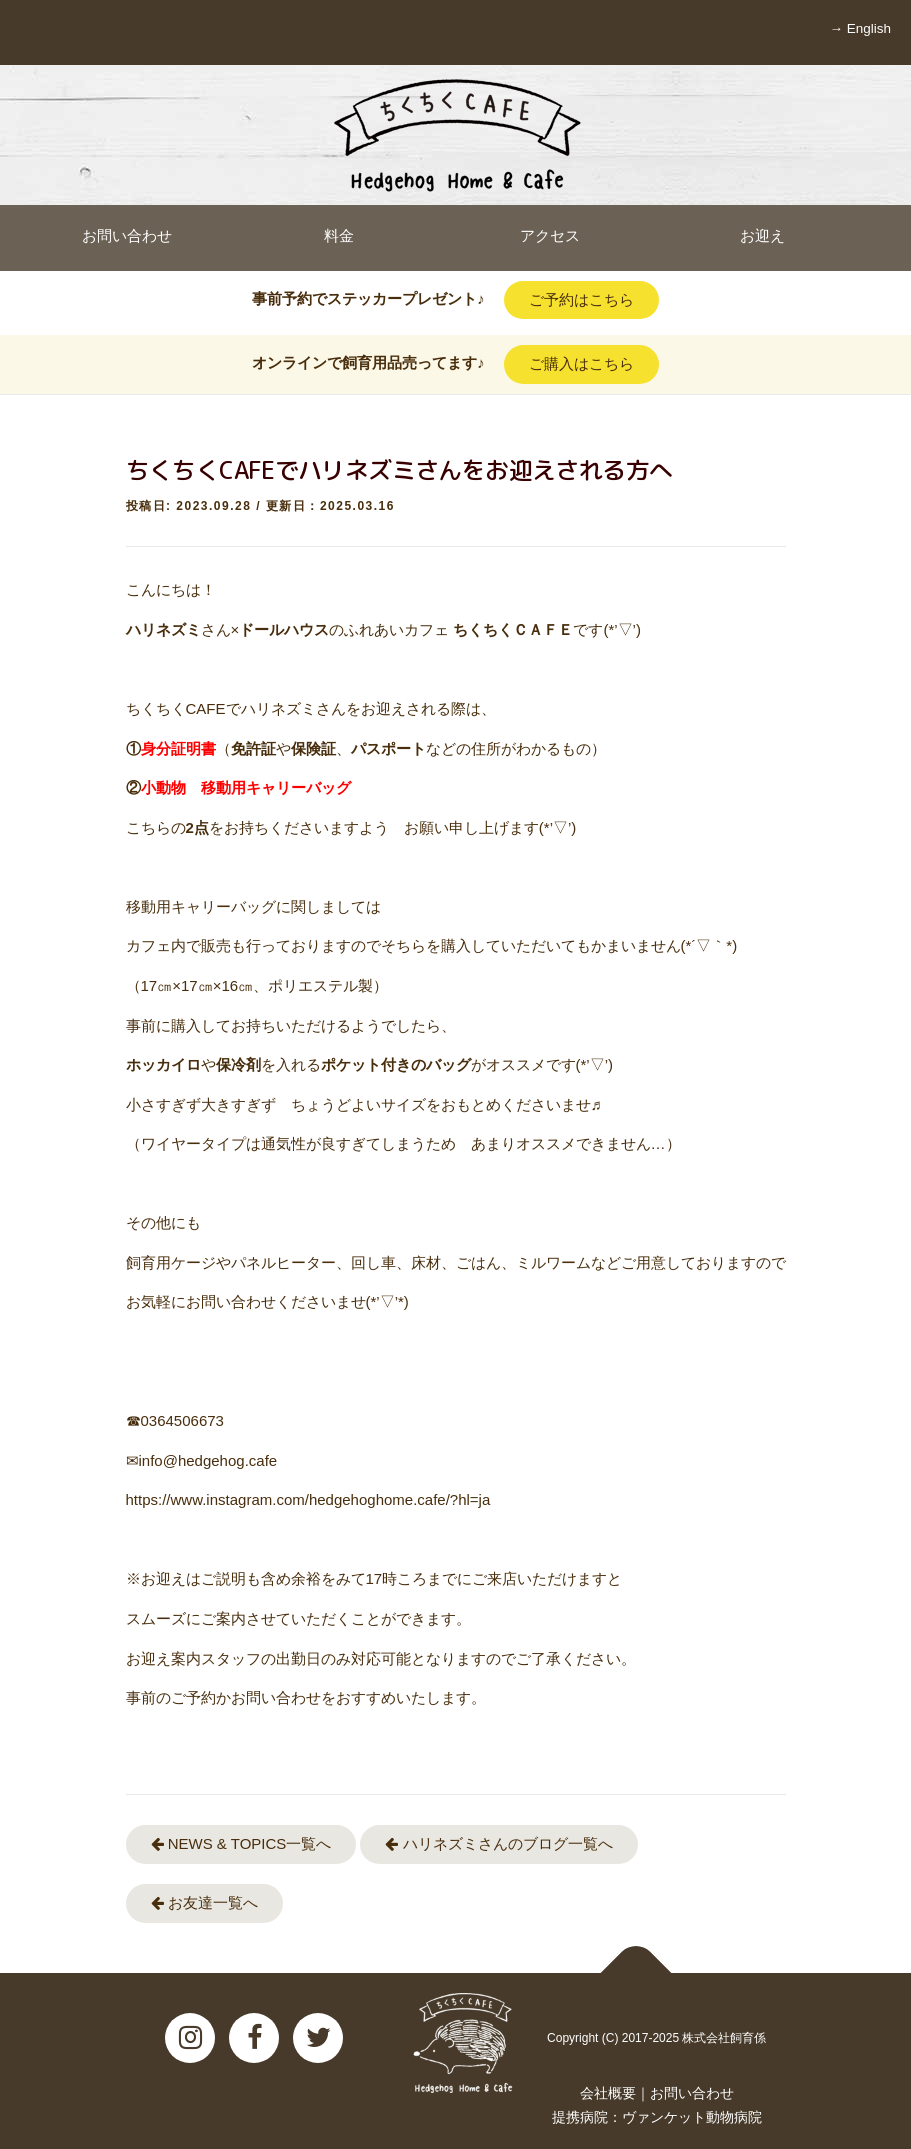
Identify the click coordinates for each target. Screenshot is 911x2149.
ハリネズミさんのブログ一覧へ (498, 1843)
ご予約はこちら (581, 299)
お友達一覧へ (204, 1902)
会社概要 (608, 2093)
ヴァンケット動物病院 (692, 2117)
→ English (860, 28)
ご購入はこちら (581, 363)
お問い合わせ (692, 2093)
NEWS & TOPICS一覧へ (241, 1843)
